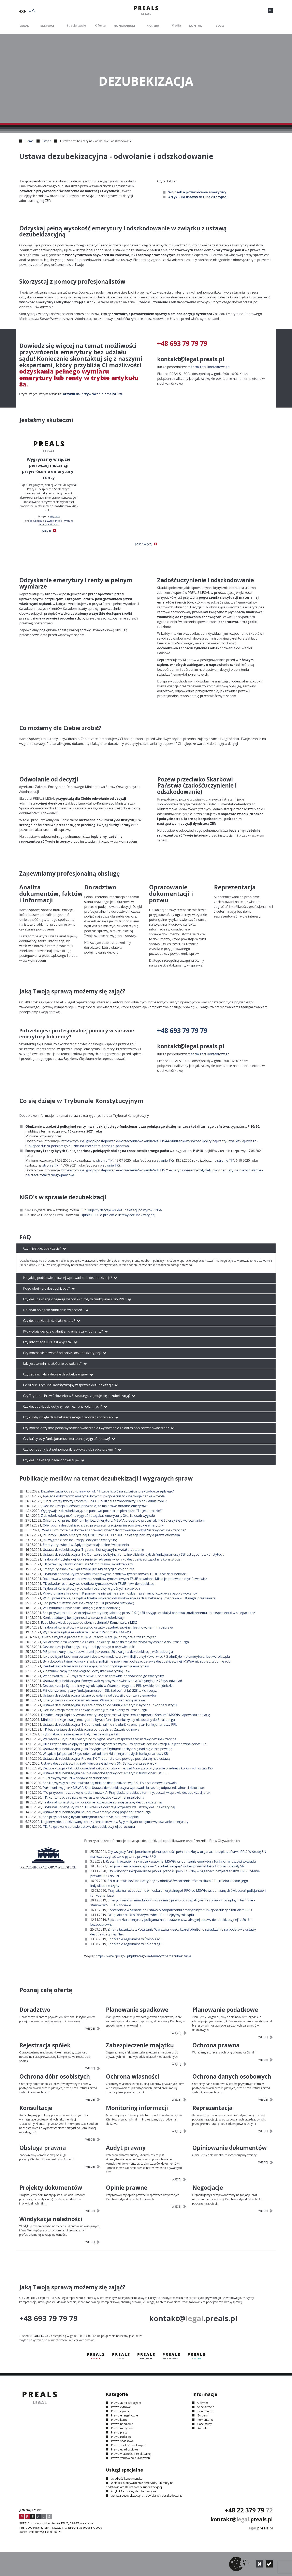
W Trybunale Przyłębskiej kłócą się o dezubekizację (81, 1608)
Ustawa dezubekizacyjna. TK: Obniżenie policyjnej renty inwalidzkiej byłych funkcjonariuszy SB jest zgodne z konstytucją (133, 1554)
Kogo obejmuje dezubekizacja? (49, 1288)
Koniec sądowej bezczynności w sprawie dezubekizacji (83, 1617)
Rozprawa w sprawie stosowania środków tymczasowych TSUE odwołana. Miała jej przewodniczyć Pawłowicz (125, 1578)
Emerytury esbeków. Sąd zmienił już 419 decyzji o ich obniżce (88, 1569)
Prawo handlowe (122, 2424)
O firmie (202, 2403)
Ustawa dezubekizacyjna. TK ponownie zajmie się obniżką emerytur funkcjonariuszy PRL (110, 1724)
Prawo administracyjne (126, 2403)
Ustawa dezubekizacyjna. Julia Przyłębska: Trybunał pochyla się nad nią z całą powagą (107, 1749)
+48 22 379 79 (249, 2510)
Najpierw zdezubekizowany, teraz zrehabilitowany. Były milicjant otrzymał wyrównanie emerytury (114, 1821)
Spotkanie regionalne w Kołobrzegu (135, 1944)
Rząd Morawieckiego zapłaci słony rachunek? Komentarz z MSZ (89, 1622)
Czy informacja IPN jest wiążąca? (50, 1342)
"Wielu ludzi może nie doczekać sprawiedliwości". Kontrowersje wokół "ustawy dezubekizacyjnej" (113, 1530)
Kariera (153, 25)
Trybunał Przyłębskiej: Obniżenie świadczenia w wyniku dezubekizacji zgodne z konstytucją (111, 1559)
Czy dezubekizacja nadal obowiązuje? (53, 1460)
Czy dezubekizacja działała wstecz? (51, 1320)
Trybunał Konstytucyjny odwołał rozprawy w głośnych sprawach (91, 1588)
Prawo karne (119, 2420)
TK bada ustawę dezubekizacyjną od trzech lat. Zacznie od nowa (91, 1729)
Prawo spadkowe (122, 2441)
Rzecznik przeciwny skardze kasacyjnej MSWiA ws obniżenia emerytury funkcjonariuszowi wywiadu (181, 1861)
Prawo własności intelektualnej (131, 2454)
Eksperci (47, 25)
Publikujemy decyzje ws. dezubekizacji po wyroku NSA (121, 1210)
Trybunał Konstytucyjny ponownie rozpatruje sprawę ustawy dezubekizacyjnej (102, 1802)
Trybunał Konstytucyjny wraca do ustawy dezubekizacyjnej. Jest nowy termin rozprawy (108, 1627)
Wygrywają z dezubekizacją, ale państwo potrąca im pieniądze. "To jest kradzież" (102, 1510)
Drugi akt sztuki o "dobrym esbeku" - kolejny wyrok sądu (151, 1915)
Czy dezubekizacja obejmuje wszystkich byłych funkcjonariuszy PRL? (77, 1299)
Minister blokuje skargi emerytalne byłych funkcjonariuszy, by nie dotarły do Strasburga (108, 1719)
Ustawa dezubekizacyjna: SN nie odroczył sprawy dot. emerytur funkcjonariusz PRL (105, 1773)
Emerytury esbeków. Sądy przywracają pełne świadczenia (86, 1544)
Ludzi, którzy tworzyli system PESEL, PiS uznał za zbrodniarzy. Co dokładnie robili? (105, 1501)
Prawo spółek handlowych (128, 2445)
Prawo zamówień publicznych (130, 2458)
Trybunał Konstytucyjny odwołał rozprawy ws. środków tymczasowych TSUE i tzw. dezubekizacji (115, 1574)
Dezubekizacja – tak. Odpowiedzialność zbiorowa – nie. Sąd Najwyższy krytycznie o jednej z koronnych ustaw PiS (128, 1768)
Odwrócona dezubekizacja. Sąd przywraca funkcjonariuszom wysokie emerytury (103, 1525)
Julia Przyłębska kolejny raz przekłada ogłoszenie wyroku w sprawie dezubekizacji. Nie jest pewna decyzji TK (124, 1744)
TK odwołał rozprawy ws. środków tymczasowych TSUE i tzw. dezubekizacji (99, 1583)
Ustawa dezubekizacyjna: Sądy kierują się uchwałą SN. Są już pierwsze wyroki (99, 1763)
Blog (220, 25)
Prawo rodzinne (121, 2437)
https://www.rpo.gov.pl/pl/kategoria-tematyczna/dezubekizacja (143, 1956)
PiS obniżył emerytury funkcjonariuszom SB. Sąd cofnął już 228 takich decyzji (100, 1690)
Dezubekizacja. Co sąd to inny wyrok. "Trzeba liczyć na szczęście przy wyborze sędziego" (107, 1491)
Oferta (100, 25)
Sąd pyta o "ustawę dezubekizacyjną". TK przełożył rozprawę (88, 1603)
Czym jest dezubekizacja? (44, 1248)
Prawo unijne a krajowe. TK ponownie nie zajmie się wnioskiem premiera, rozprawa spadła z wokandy (120, 1593)
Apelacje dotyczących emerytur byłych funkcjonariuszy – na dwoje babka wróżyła (104, 1496)
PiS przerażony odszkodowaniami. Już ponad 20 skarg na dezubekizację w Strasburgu (108, 1651)
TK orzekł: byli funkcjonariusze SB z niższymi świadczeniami (88, 1564)
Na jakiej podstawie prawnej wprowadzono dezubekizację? (70, 1277)
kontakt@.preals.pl (241, 2519)
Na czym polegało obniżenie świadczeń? (55, 1310)
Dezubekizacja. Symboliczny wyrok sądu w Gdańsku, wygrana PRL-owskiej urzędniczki (108, 1685)
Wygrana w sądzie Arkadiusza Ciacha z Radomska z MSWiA (87, 1632)
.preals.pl (260, 2528)
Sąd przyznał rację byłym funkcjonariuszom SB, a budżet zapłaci (91, 1817)
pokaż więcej (146, 544)
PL (270, 10)
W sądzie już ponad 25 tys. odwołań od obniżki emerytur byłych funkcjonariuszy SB (105, 1753)
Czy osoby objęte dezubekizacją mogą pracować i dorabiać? (70, 1417)
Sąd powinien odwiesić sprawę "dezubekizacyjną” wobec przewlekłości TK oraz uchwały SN (177, 1866)
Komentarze (205, 2420)
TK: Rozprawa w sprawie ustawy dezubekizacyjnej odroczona (89, 1826)
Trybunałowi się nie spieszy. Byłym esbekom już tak (80, 1734)
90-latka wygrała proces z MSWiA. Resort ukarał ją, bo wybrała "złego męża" (98, 1637)
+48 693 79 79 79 (182, 1030)
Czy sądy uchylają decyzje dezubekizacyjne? (58, 1374)
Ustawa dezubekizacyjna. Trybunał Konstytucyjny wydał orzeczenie (93, 1549)
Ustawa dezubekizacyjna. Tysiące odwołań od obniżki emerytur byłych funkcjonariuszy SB (110, 1705)
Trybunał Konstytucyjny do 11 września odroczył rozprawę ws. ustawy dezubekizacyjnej (109, 1807)
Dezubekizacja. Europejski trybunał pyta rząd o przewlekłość (89, 1647)
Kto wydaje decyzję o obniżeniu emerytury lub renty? (65, 1331)
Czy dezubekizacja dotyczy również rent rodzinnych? (65, 1406)
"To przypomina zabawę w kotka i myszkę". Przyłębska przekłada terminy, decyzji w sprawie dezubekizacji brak (126, 1792)
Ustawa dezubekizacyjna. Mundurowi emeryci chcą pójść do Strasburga (97, 1812)
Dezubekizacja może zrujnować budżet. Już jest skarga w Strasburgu (95, 1710)
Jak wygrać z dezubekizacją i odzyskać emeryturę (80, 1540)
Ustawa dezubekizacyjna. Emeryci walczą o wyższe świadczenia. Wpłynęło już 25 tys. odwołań (112, 1681)
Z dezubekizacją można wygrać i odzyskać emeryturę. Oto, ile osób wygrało (98, 1515)
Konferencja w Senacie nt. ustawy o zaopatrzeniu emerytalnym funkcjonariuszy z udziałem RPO (180, 1910)
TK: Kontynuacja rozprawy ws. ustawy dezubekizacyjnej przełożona (93, 1797)
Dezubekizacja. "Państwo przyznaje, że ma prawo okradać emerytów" (95, 1506)
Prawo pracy (119, 2432)
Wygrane (55, 516)
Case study (204, 2424)
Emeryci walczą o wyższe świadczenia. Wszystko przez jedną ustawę (94, 1700)
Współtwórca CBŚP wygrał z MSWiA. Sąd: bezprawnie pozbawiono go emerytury (103, 1676)
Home (29, 141)
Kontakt (196, 25)
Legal (24, 25)
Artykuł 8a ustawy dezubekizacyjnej (198, 197)
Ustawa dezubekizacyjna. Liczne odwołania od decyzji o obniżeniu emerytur (100, 1695)
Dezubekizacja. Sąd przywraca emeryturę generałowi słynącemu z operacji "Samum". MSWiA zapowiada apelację (125, 1715)
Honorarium (124, 25)
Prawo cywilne (120, 2411)
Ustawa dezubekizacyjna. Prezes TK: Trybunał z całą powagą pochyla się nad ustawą (106, 1758)
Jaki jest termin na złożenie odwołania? (55, 1363)
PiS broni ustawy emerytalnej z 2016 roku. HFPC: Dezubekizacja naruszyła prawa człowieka (111, 1535)
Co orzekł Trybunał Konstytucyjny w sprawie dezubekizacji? (70, 1385)
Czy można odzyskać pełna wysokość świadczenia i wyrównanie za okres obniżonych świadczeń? (98, 1428)
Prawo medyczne (122, 2428)
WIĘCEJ (49, 530)
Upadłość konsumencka (126, 2478)
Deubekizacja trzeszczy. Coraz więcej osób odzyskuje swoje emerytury (96, 1666)
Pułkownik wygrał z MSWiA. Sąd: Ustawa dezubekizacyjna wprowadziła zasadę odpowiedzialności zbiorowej (124, 1787)
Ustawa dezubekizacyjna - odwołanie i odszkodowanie (146, 2495)
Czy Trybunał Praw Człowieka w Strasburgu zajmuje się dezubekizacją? (79, 1395)
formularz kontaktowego (210, 367)
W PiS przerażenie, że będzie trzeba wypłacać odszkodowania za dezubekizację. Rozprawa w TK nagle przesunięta (129, 1598)
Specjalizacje (76, 25)
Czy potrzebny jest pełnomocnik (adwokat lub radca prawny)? (72, 1449)
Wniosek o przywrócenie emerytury (197, 192)
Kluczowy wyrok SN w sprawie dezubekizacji (76, 1778)
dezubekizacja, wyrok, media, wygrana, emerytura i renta (51, 522)
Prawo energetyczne (124, 2415)
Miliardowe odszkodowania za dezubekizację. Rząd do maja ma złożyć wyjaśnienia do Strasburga (116, 1642)
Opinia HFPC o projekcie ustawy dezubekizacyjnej (118, 1215)
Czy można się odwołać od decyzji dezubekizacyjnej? (64, 1353)
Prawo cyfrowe (121, 2407)
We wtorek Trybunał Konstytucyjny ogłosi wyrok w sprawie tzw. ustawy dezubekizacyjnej (110, 1739)
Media (176, 25)
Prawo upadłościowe (124, 2449)
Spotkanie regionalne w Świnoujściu (135, 1939)
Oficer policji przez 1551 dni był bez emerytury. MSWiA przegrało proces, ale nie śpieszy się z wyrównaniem (124, 1520)
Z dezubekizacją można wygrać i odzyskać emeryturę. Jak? (87, 1671)
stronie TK (104, 1160)
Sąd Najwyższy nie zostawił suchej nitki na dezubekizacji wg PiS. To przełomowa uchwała (110, 1783)
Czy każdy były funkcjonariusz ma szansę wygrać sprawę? (69, 1438)
